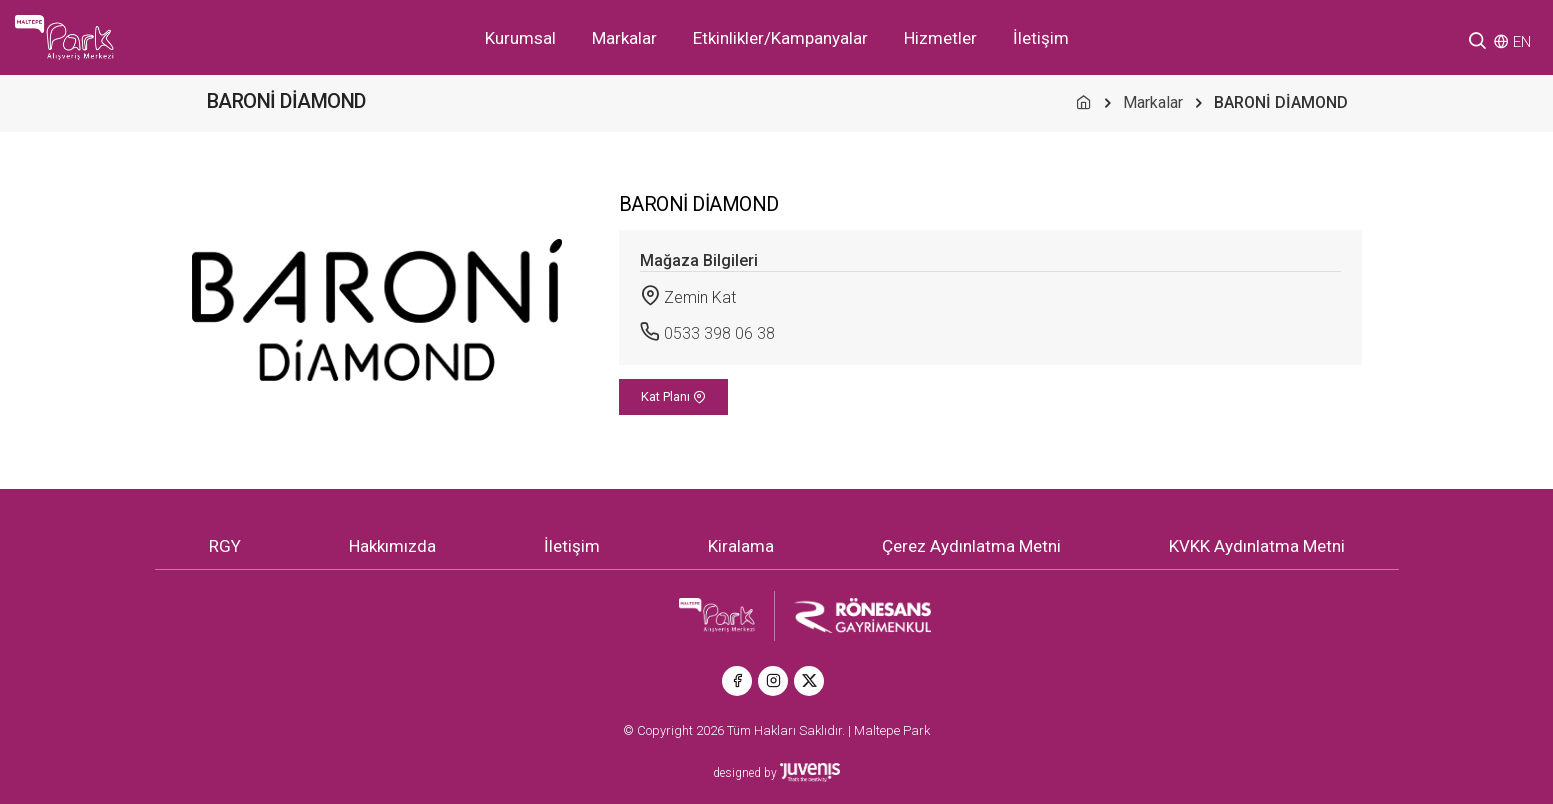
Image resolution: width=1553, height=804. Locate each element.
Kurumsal (520, 38)
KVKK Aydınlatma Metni (1257, 546)
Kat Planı (673, 396)
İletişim (1041, 38)
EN (1522, 42)
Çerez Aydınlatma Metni (971, 546)
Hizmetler (940, 38)
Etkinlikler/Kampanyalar (780, 38)
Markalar (624, 38)
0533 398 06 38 (719, 333)
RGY (225, 546)
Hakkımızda (392, 546)
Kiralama (741, 546)
